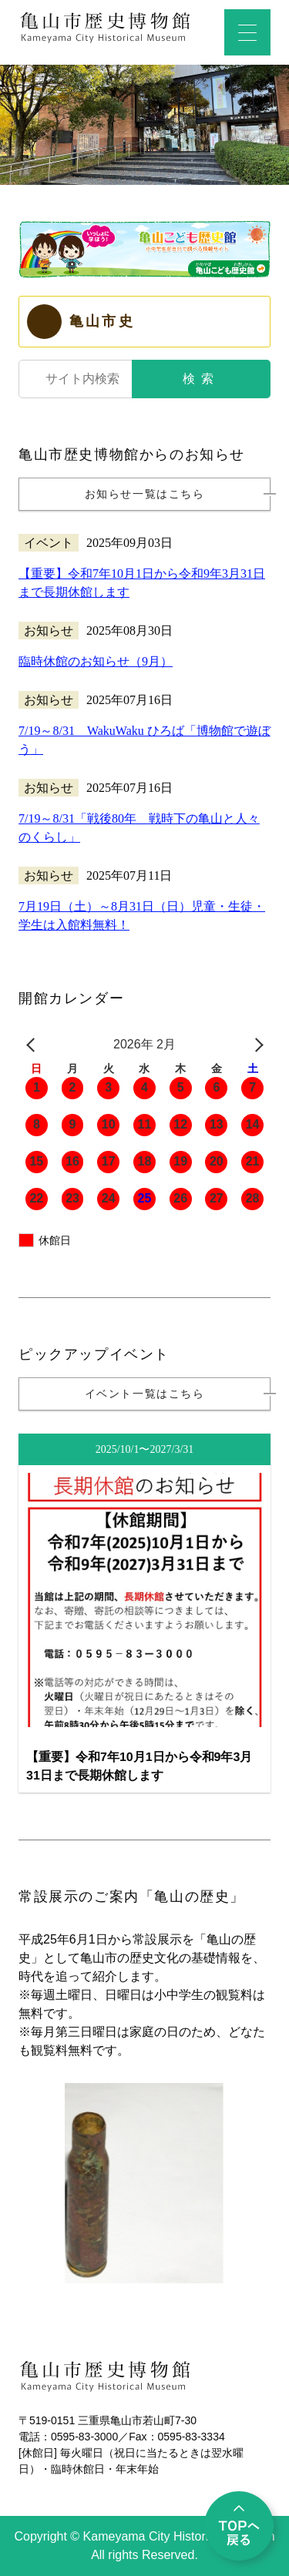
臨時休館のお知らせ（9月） (95, 661)
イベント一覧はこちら (145, 1394)
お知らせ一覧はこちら (145, 494)
